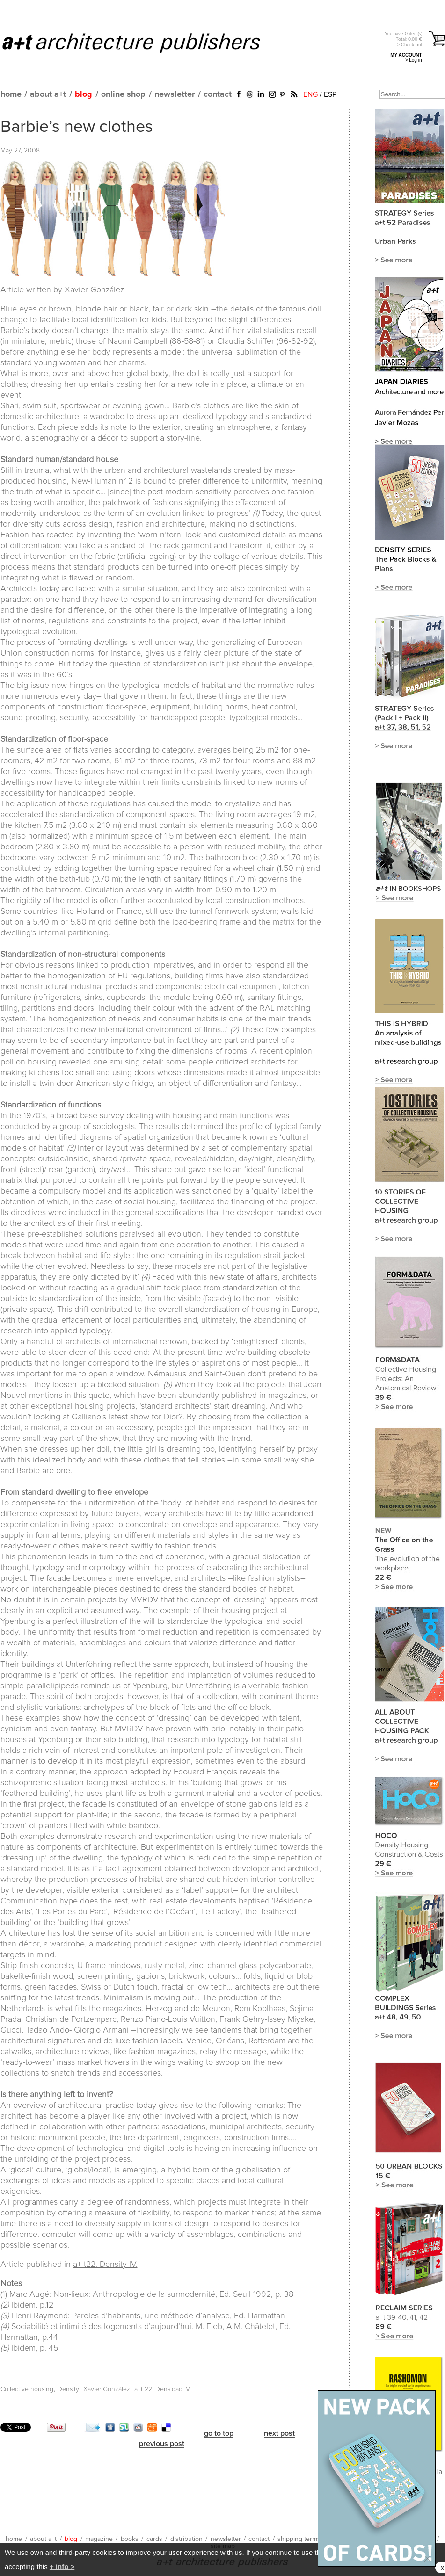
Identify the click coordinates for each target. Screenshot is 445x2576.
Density (68, 2389)
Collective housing (26, 2389)
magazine (99, 2539)
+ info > (62, 2566)
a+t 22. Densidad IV (162, 2389)
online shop (123, 94)
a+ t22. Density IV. (105, 2264)
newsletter (174, 94)
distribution (186, 2539)
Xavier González (106, 2389)
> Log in (413, 60)
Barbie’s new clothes (76, 127)
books (130, 2539)
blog (83, 94)
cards (154, 2539)
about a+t (48, 94)
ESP (330, 94)
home (11, 94)
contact (218, 94)
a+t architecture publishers (142, 42)
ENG (310, 94)
